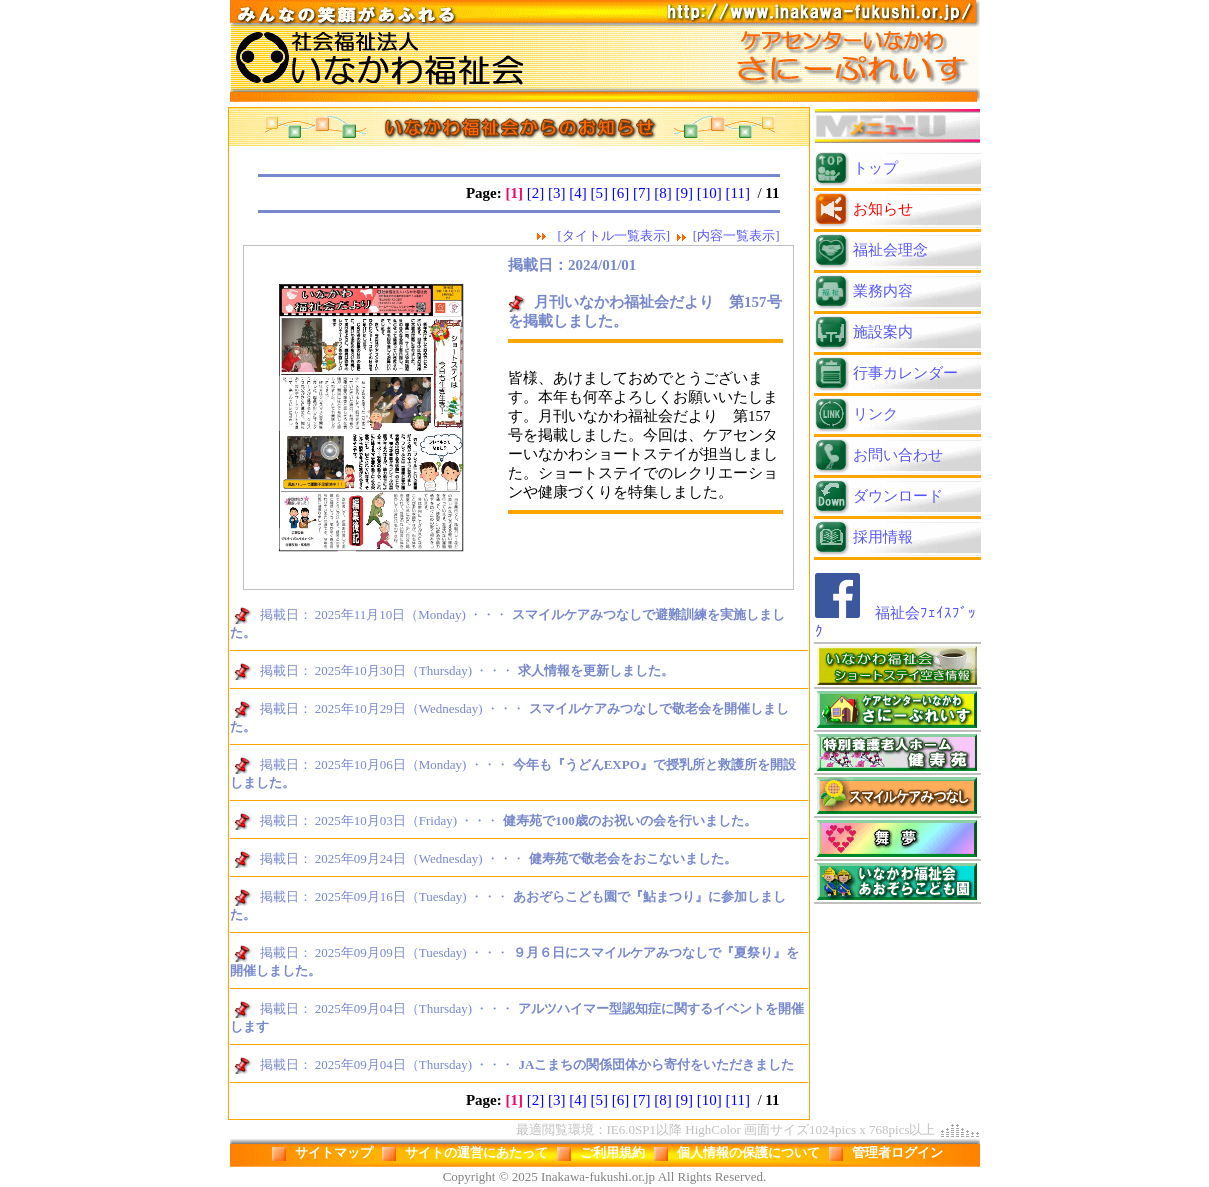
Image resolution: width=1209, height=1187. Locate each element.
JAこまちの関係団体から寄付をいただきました (656, 1064)
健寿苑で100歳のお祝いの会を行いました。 (630, 820)
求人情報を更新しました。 (596, 670)
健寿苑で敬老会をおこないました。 (633, 858)
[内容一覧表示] (736, 235)
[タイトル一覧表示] (613, 235)
